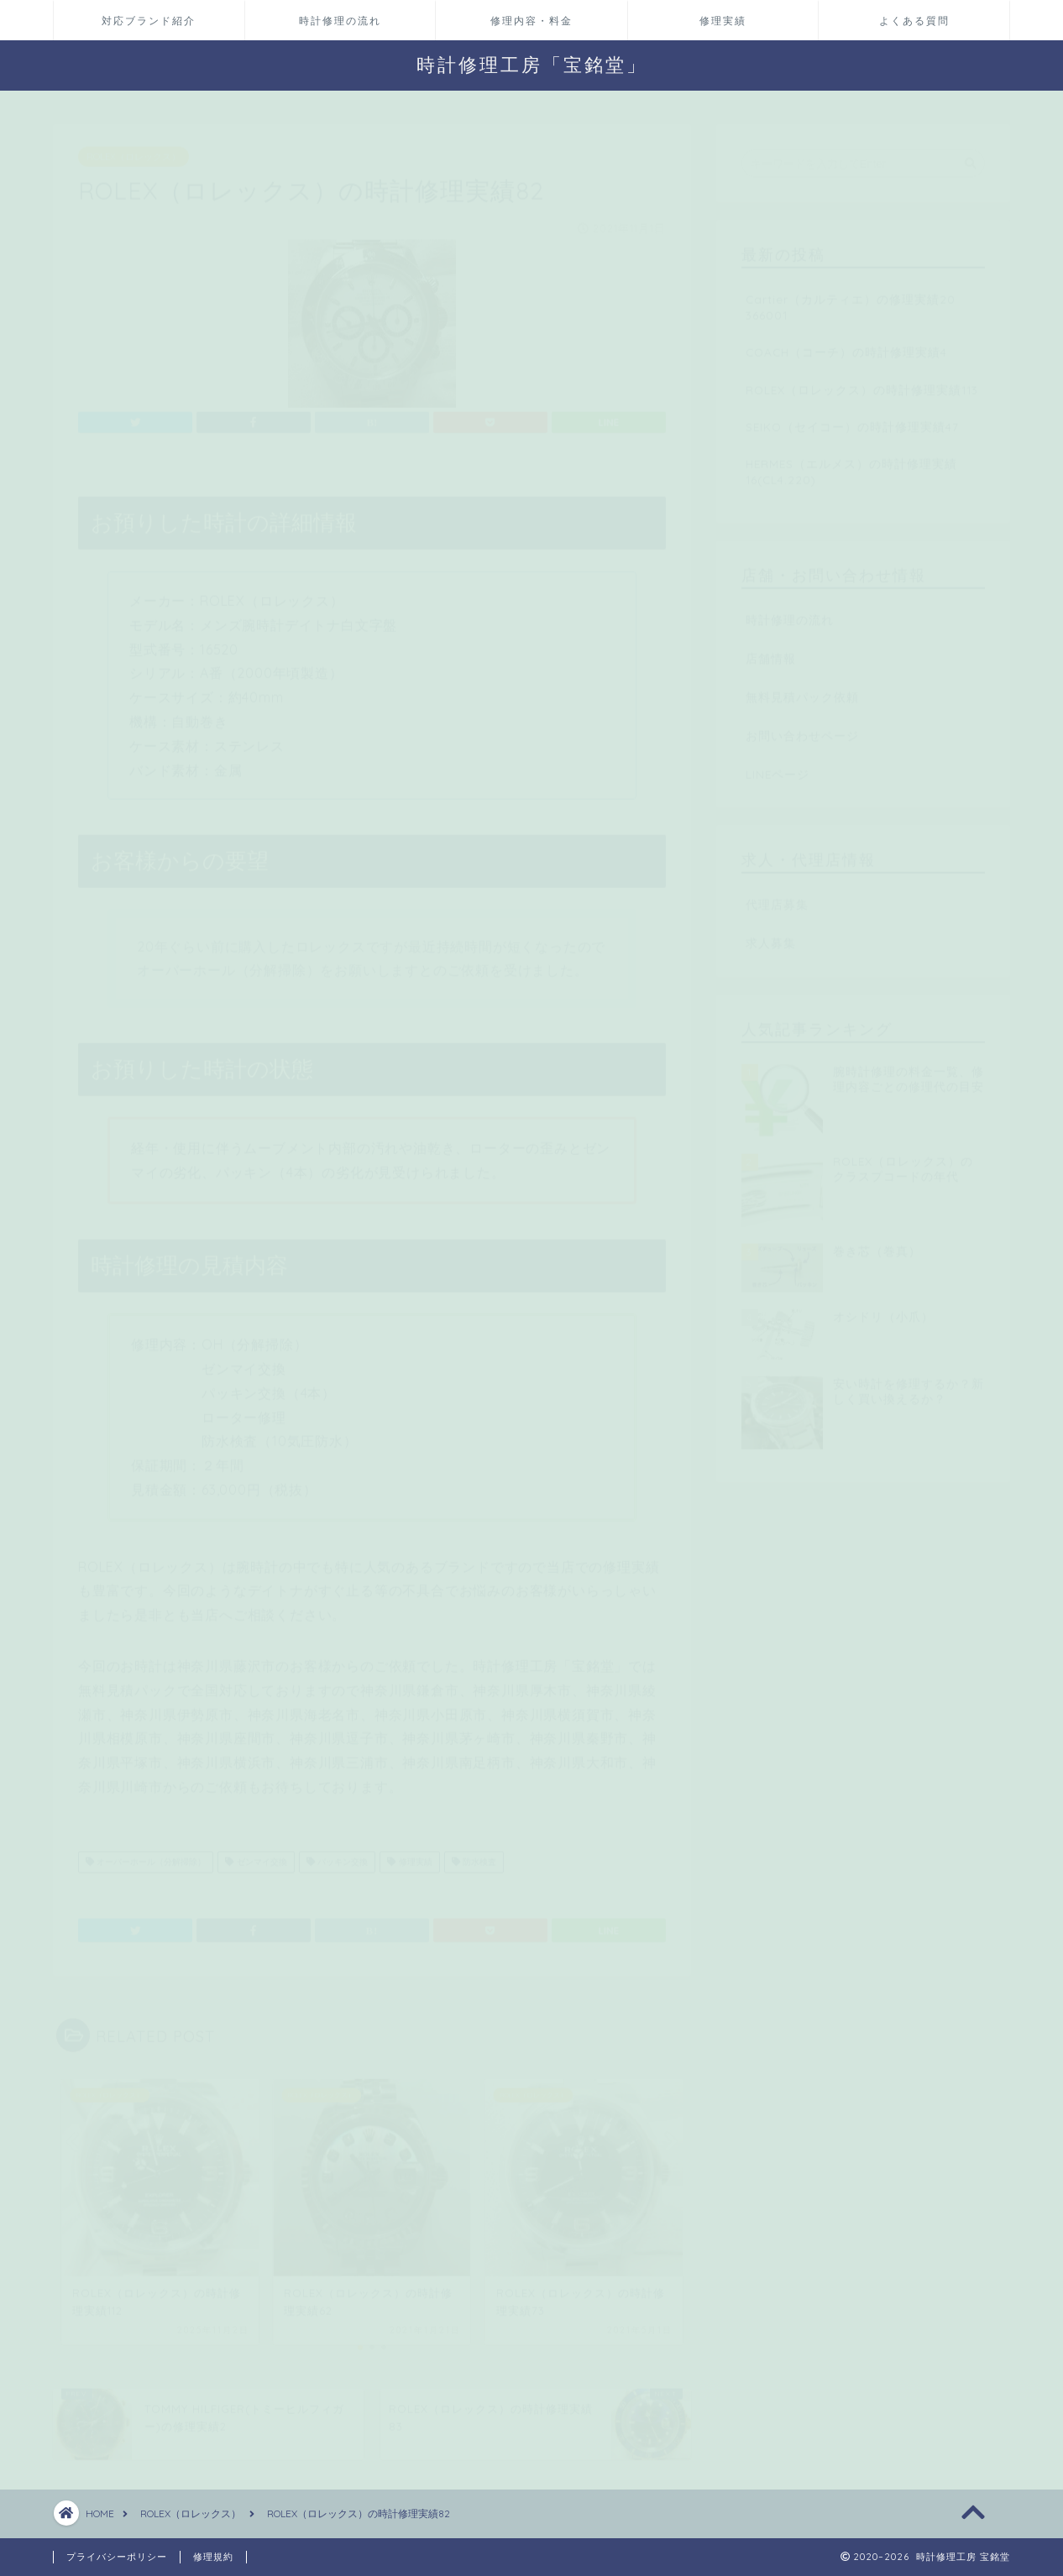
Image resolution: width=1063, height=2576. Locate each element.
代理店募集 (777, 896)
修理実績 (722, 20)
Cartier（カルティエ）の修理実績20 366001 (851, 299)
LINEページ (777, 766)
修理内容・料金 (531, 20)
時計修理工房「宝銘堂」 (531, 64)
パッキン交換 (337, 1853)
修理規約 (213, 2557)
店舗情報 (771, 650)
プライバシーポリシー (116, 2557)
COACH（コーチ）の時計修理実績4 (846, 344)
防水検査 (474, 1853)
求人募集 (771, 934)
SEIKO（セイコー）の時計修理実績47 (852, 418)
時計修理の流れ (340, 20)
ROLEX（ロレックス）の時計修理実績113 (862, 381)
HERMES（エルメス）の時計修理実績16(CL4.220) (851, 463)
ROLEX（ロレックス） (133, 148)
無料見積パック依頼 (802, 689)
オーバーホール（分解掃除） (146, 1853)
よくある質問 (914, 20)
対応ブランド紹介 (149, 20)
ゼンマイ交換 (255, 1853)
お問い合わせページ (802, 727)
